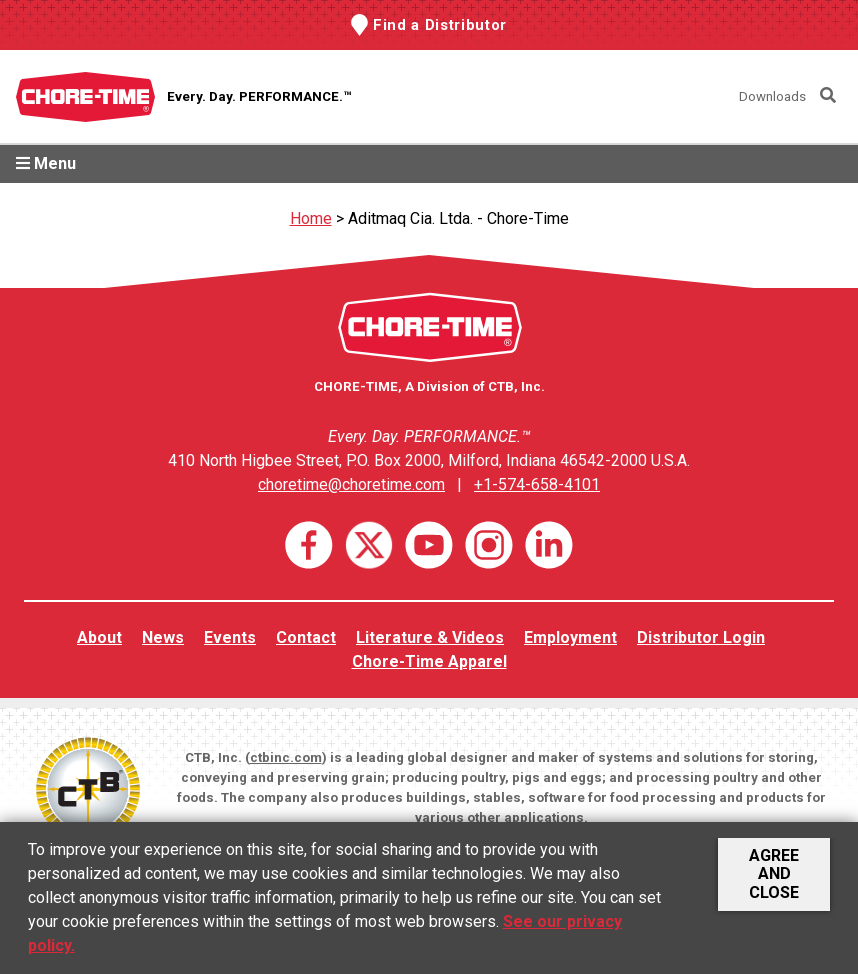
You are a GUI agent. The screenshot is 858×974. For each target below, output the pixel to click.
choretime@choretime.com (351, 484)
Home (311, 218)
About (99, 637)
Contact (306, 637)
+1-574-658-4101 (537, 484)
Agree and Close (774, 874)
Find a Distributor (440, 25)
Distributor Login (701, 637)
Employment (570, 637)
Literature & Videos (430, 637)
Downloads (772, 96)
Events (230, 637)
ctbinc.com (286, 757)
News (163, 637)
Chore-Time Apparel (429, 661)
